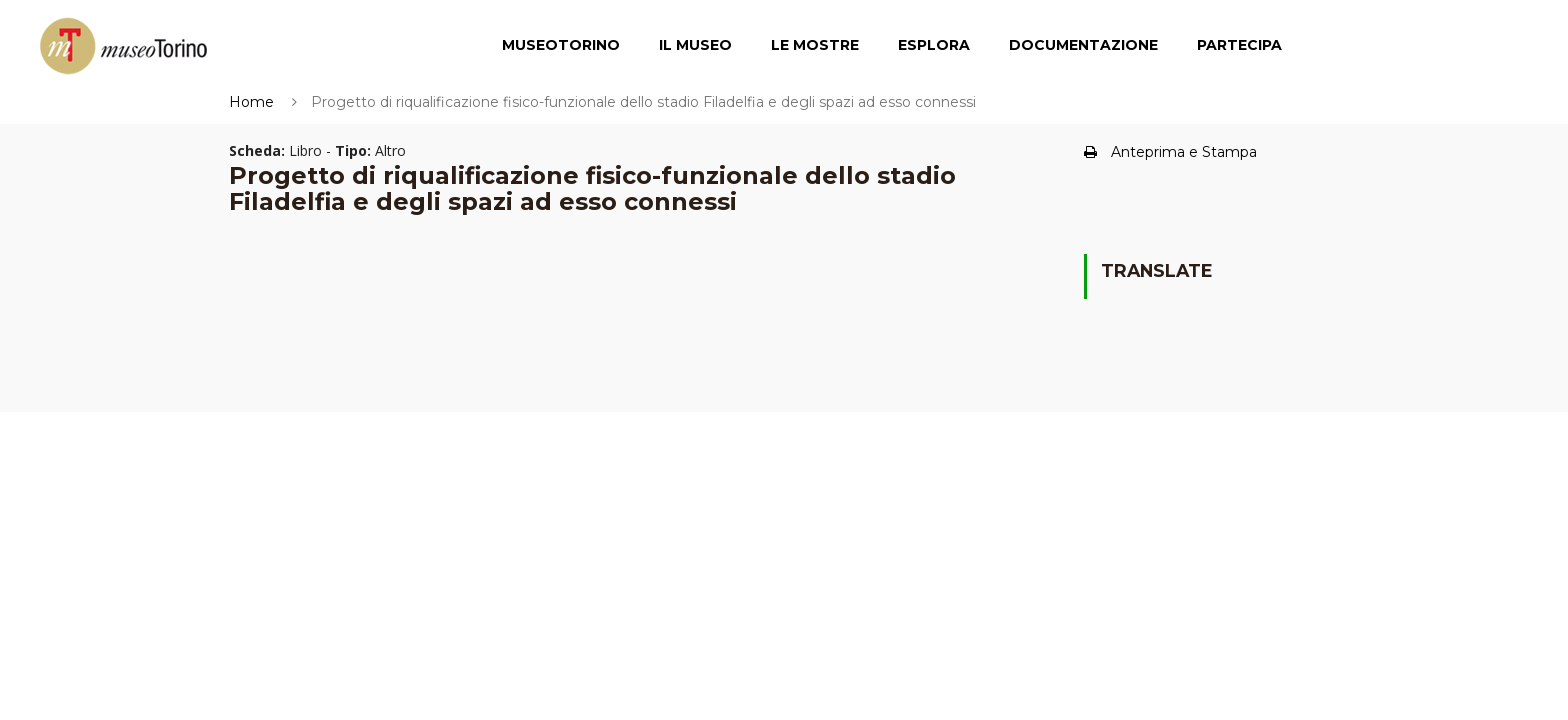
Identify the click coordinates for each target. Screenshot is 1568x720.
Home (251, 102)
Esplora (934, 45)
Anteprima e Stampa (1170, 152)
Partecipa (1239, 45)
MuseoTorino (561, 45)
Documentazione (1083, 45)
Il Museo (695, 45)
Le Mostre (815, 45)
